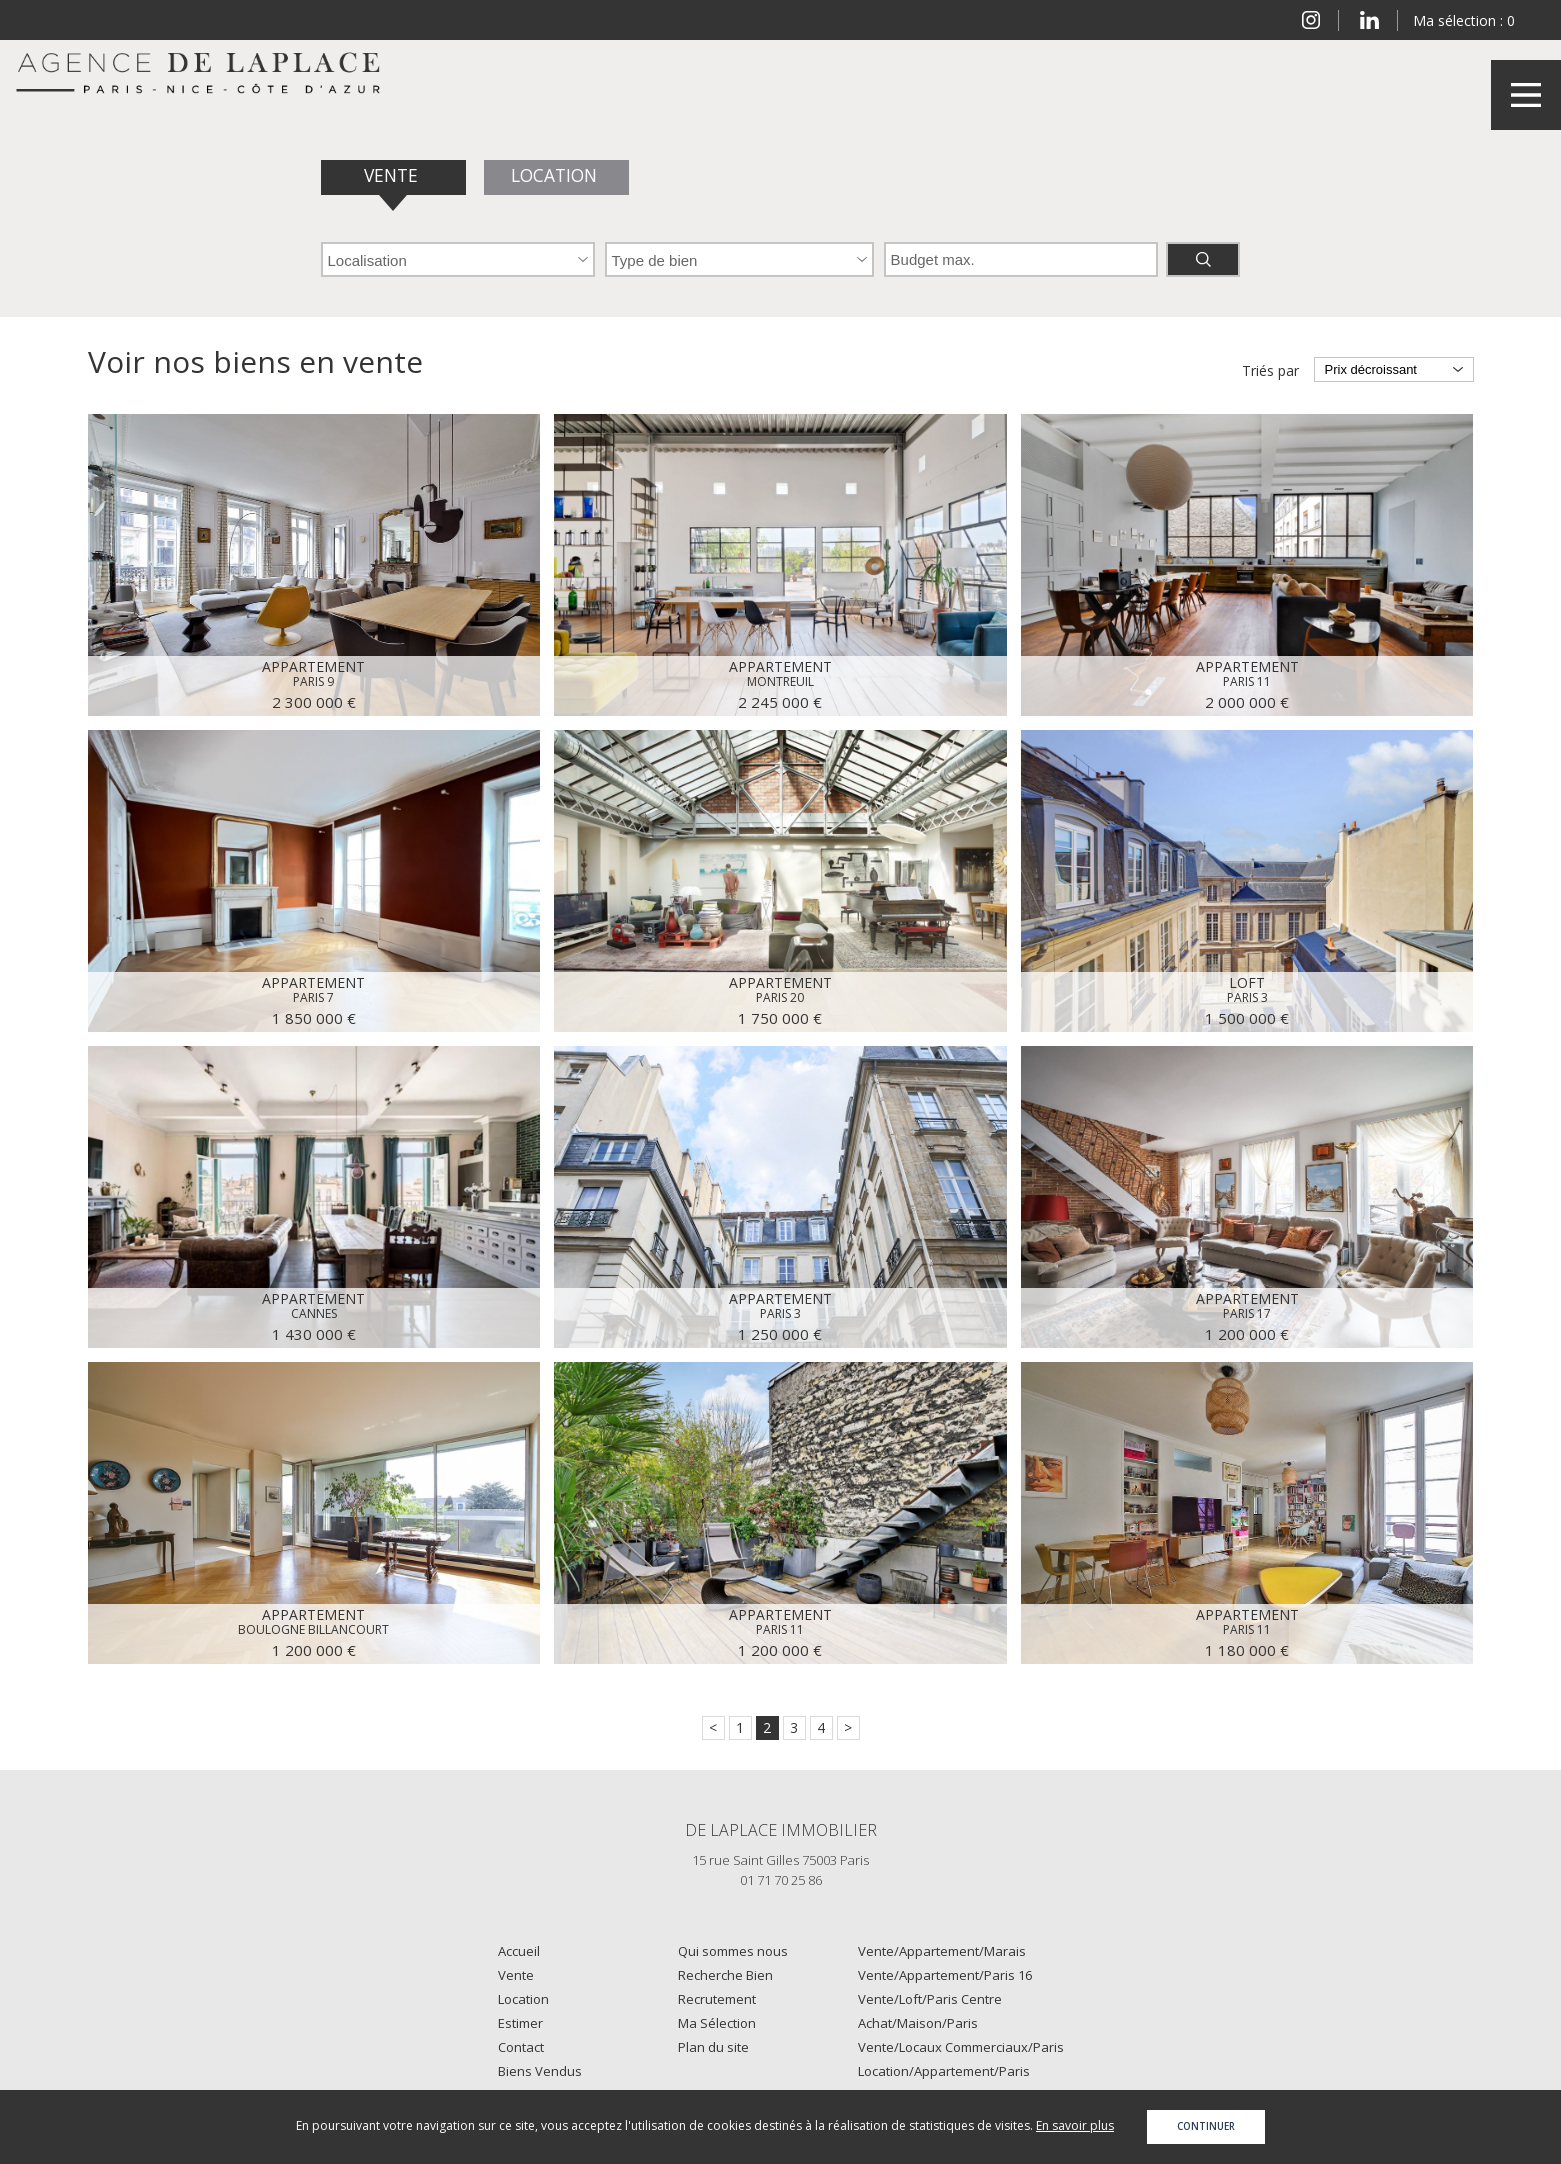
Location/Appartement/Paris (944, 2071)
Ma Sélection (717, 2023)
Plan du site (713, 2047)
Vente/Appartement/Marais (942, 1951)
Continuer (1206, 2126)
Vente (393, 175)
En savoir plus (1075, 2125)
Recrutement (717, 1999)
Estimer (520, 2023)
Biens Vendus (540, 2071)
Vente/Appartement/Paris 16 (945, 1975)
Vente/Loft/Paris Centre (930, 1999)
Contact (521, 2047)
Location (556, 175)
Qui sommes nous (733, 1951)
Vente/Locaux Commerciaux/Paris (961, 2047)
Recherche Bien (725, 1975)
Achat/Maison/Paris (918, 2023)
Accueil (519, 1951)
